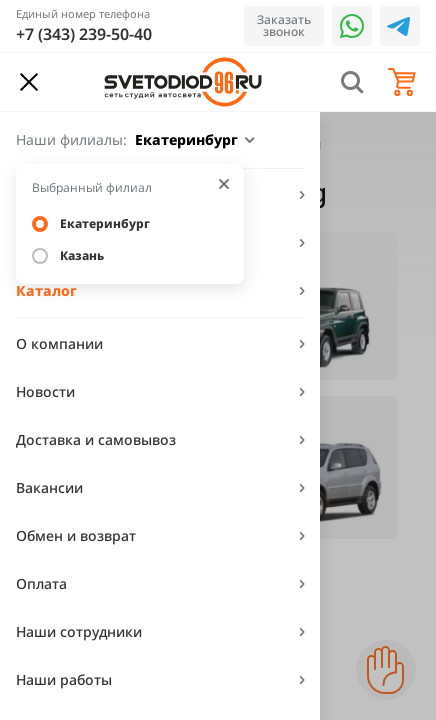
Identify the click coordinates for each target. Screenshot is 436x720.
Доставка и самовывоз (96, 439)
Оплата (41, 583)
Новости (45, 391)
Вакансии (49, 487)
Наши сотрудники (79, 631)
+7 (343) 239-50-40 (84, 34)
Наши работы (64, 679)
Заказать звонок (284, 25)
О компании (59, 343)
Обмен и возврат (76, 535)
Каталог (46, 290)
